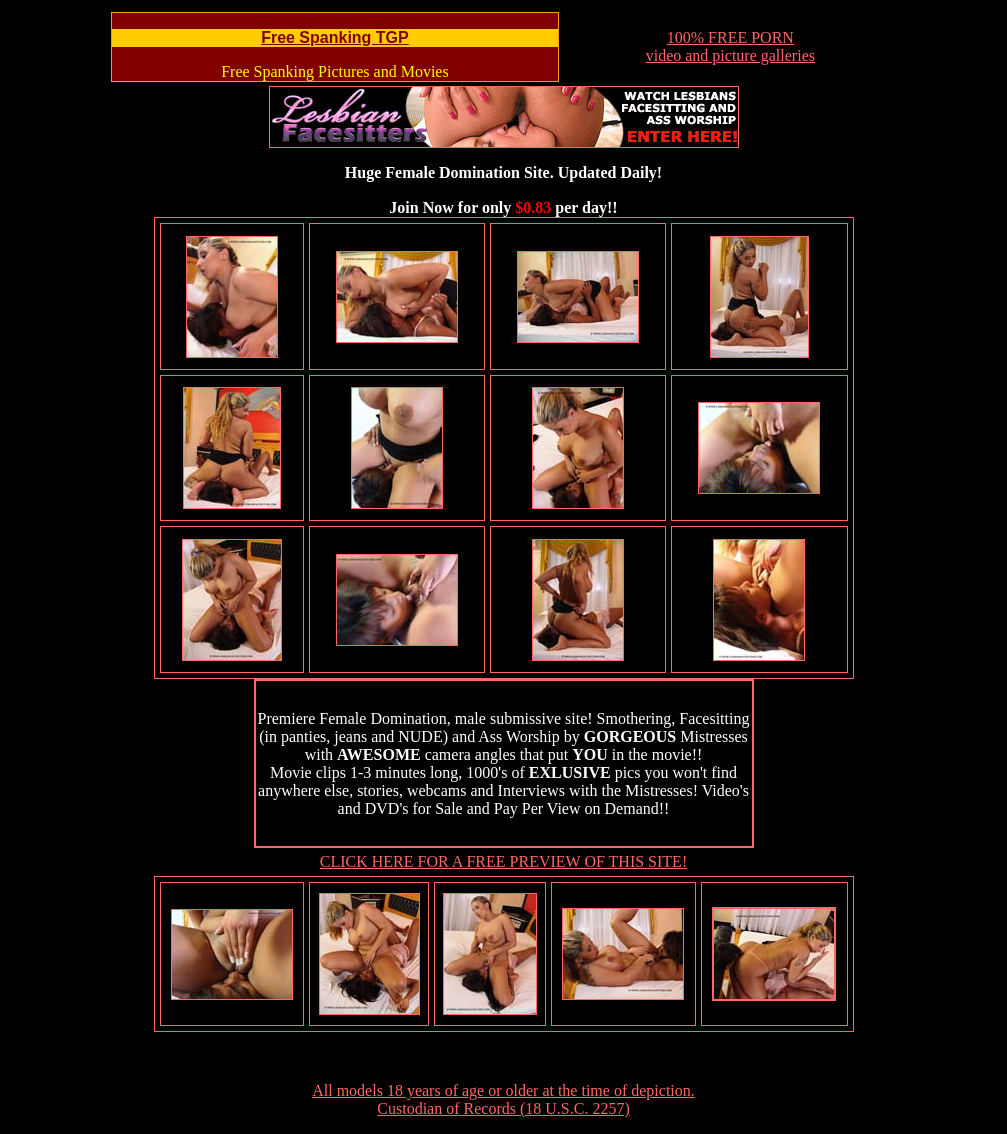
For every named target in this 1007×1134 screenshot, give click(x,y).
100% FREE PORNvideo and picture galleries (730, 46)
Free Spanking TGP (335, 37)
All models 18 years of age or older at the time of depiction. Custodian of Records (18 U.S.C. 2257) (503, 1099)
